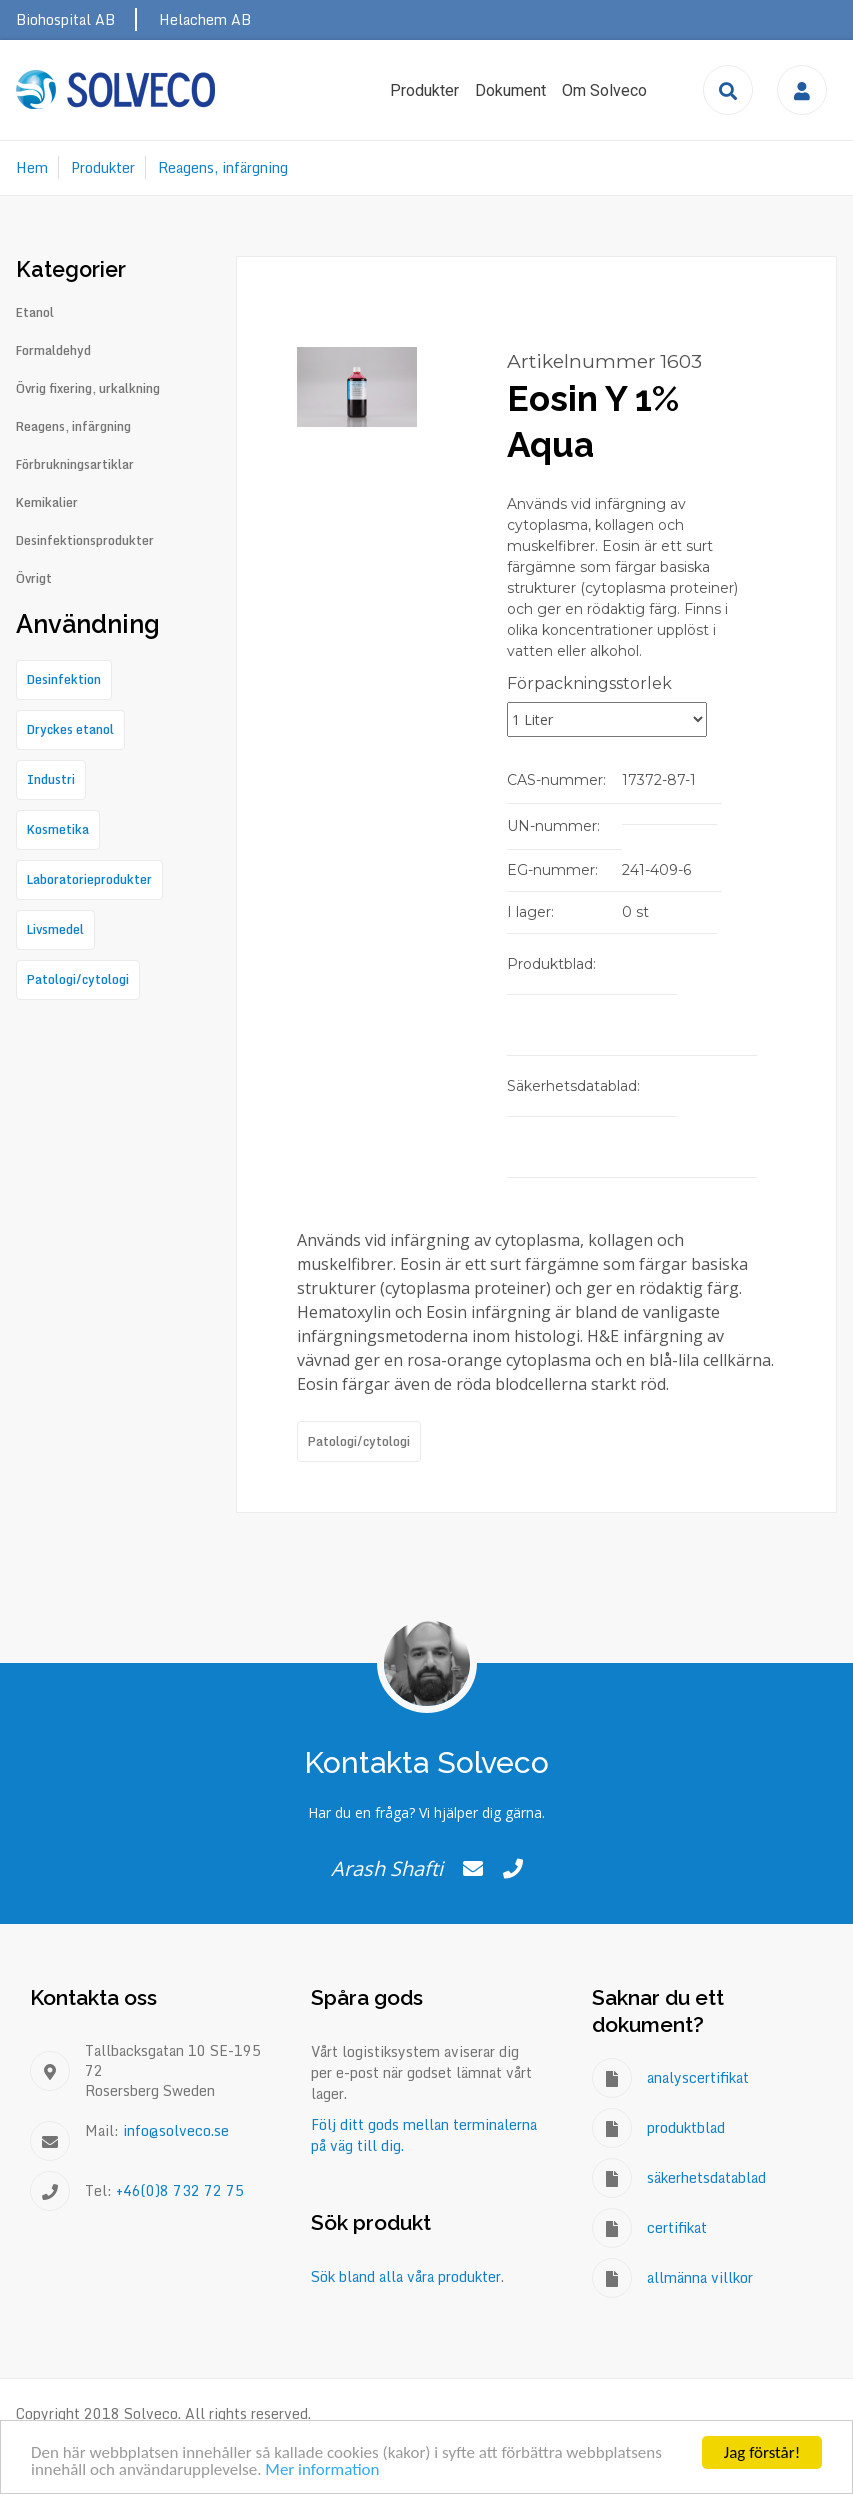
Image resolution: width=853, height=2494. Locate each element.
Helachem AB (205, 19)
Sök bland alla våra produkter (406, 2276)
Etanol (35, 313)
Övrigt (34, 579)
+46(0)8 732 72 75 (180, 2190)
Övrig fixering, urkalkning (88, 389)
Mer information (322, 2470)
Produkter (424, 90)
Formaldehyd (53, 351)
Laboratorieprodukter (89, 879)
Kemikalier (47, 503)
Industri (51, 779)
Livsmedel (55, 929)
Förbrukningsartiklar (75, 465)
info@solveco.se (176, 2130)
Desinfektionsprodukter (85, 541)
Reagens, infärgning (223, 167)
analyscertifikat (698, 2077)
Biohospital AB (65, 19)
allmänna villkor (700, 2277)
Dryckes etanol (70, 729)
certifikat (677, 2227)
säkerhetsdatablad (706, 2177)
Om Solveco (604, 90)
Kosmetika (58, 829)
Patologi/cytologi (359, 1441)
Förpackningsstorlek (589, 683)
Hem (32, 167)
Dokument (510, 90)
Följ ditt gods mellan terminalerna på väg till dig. (424, 2135)
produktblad (686, 2127)
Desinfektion (64, 679)
